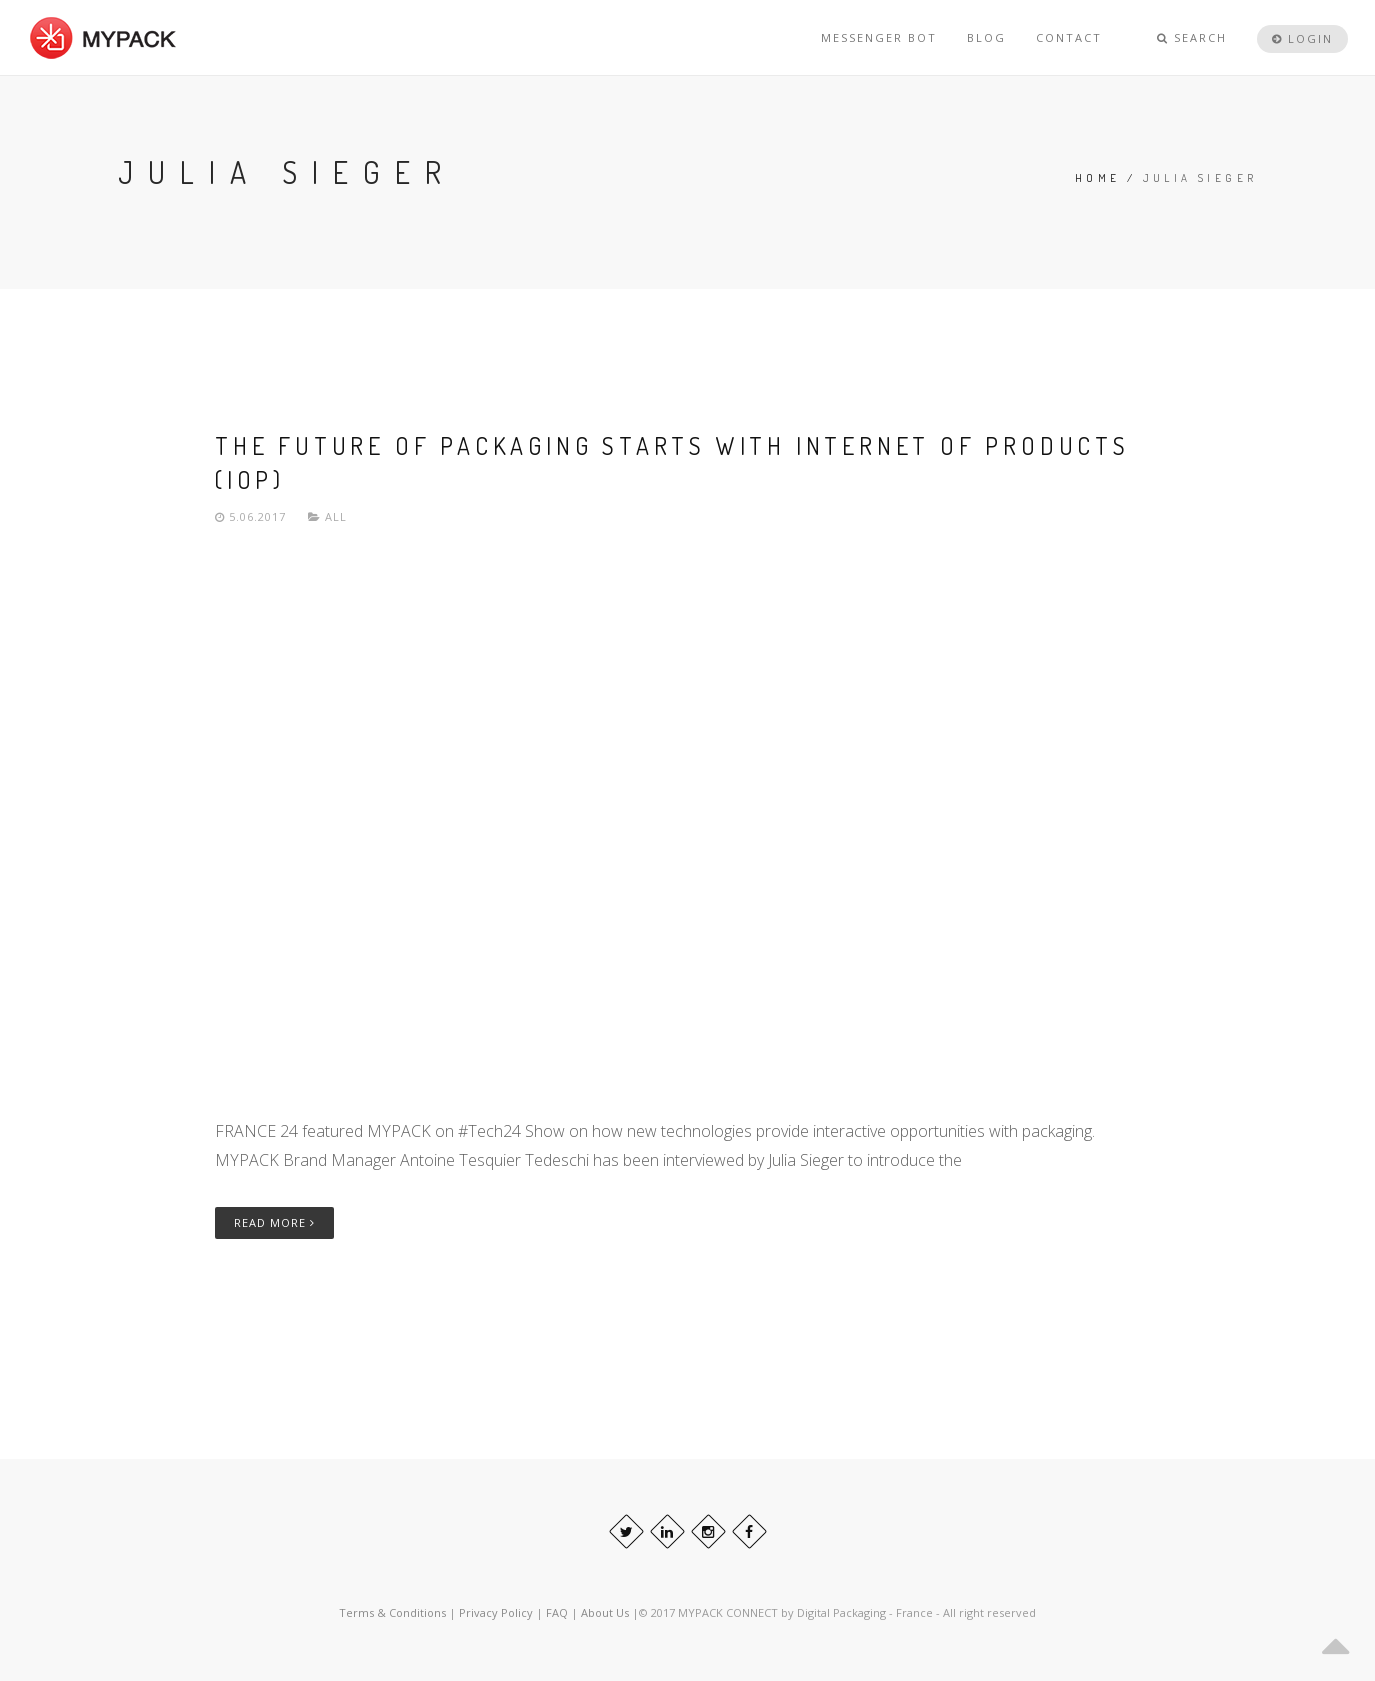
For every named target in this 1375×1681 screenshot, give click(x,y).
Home (1098, 178)
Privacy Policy (496, 1612)
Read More (274, 1222)
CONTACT (1069, 37)
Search (1192, 37)
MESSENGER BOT (879, 37)
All (336, 516)
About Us (606, 1612)
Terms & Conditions (392, 1612)
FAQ (558, 1612)
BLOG (986, 37)
